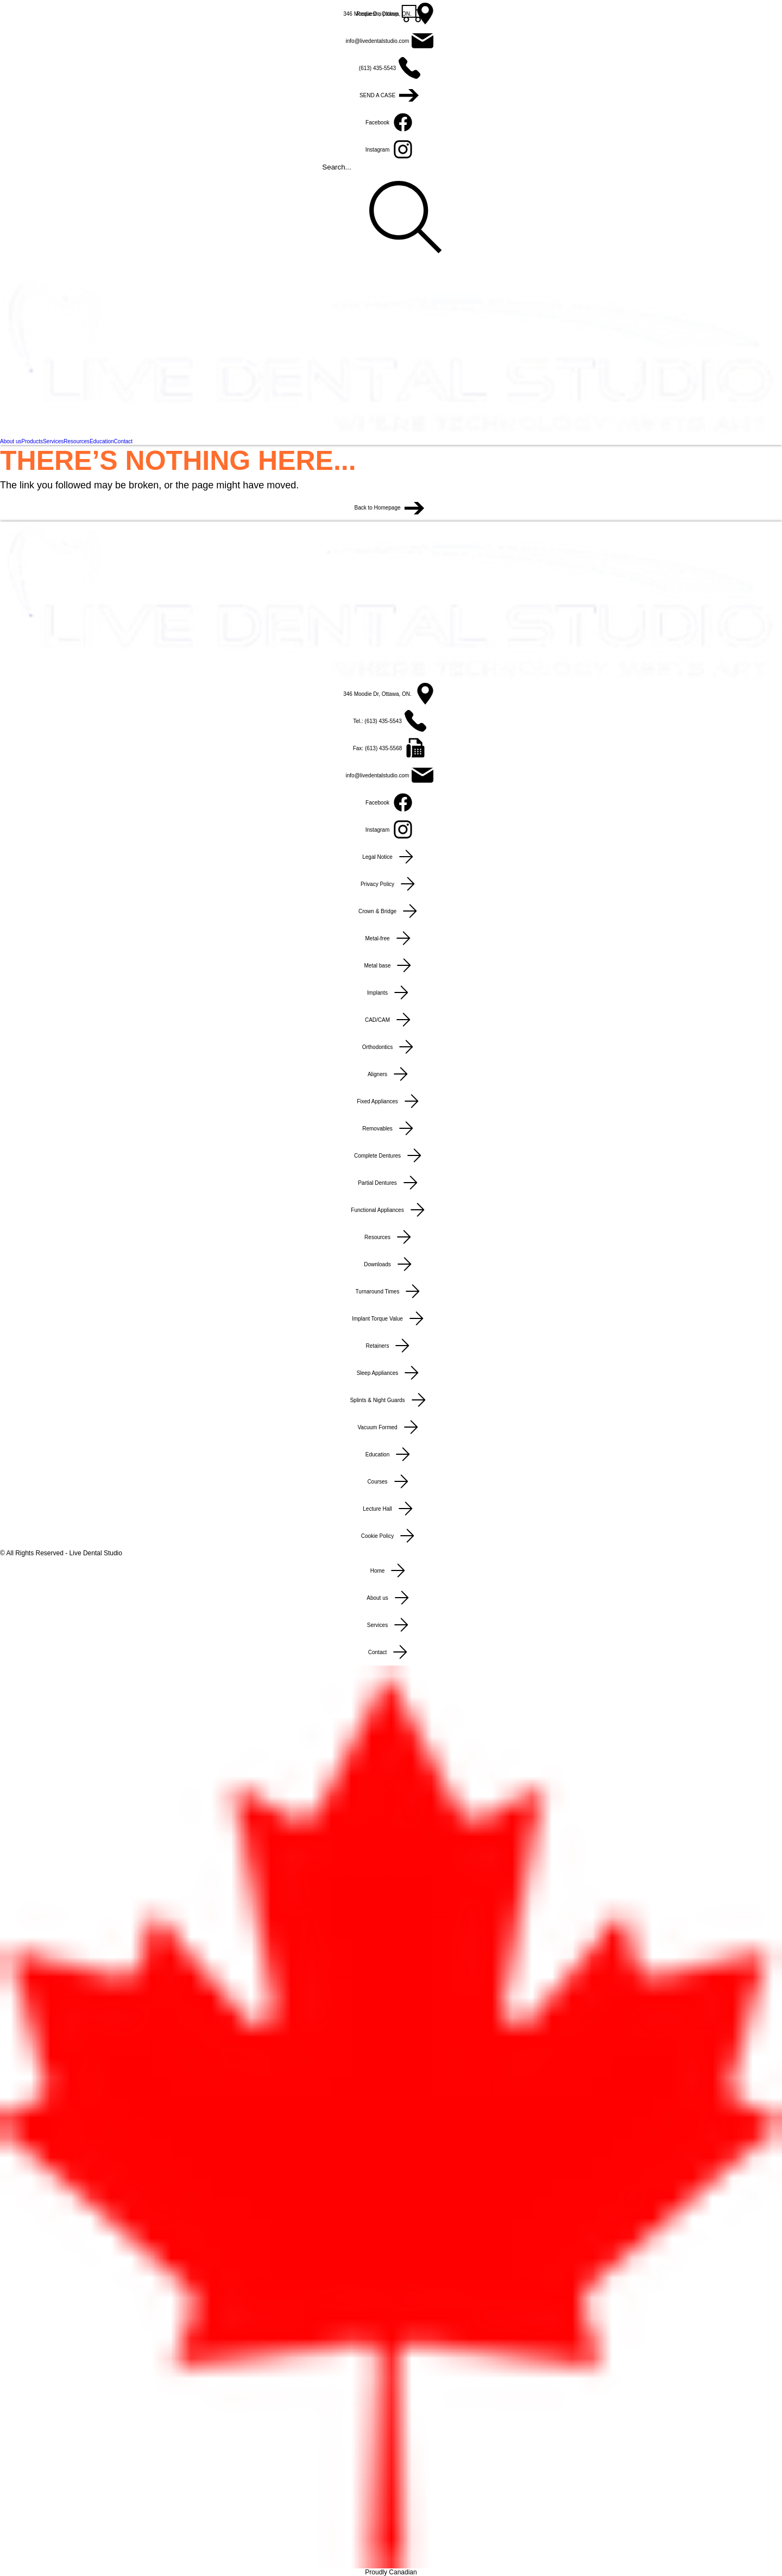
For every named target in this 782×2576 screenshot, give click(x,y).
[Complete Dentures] (391, 1155)
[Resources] (391, 1237)
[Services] (391, 1624)
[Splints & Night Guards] (391, 1399)
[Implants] (391, 992)
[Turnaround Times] (391, 1291)
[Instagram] (390, 149)
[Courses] (391, 1481)
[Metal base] (391, 965)
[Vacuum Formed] (391, 1427)
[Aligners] (391, 1074)
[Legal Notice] (391, 856)
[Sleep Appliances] (391, 1372)
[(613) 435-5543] (390, 67)
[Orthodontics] (391, 1046)
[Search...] (390, 217)
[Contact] (391, 1652)
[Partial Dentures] (391, 1182)
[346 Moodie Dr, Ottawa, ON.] (390, 13)
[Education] (391, 1454)
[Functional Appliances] (391, 1209)
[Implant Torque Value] (391, 1318)
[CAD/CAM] (391, 1019)
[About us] (391, 1597)
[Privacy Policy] (391, 883)
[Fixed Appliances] (391, 1101)
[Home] (391, 1570)
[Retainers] (391, 1345)
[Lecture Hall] (391, 1508)
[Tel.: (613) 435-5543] (391, 720)
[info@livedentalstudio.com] (390, 40)
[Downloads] (391, 1264)
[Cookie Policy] (391, 1535)
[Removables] (391, 1128)
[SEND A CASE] (390, 95)
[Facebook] (390, 122)
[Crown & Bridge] (391, 911)
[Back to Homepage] (391, 508)
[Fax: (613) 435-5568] (391, 748)
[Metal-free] (391, 938)
